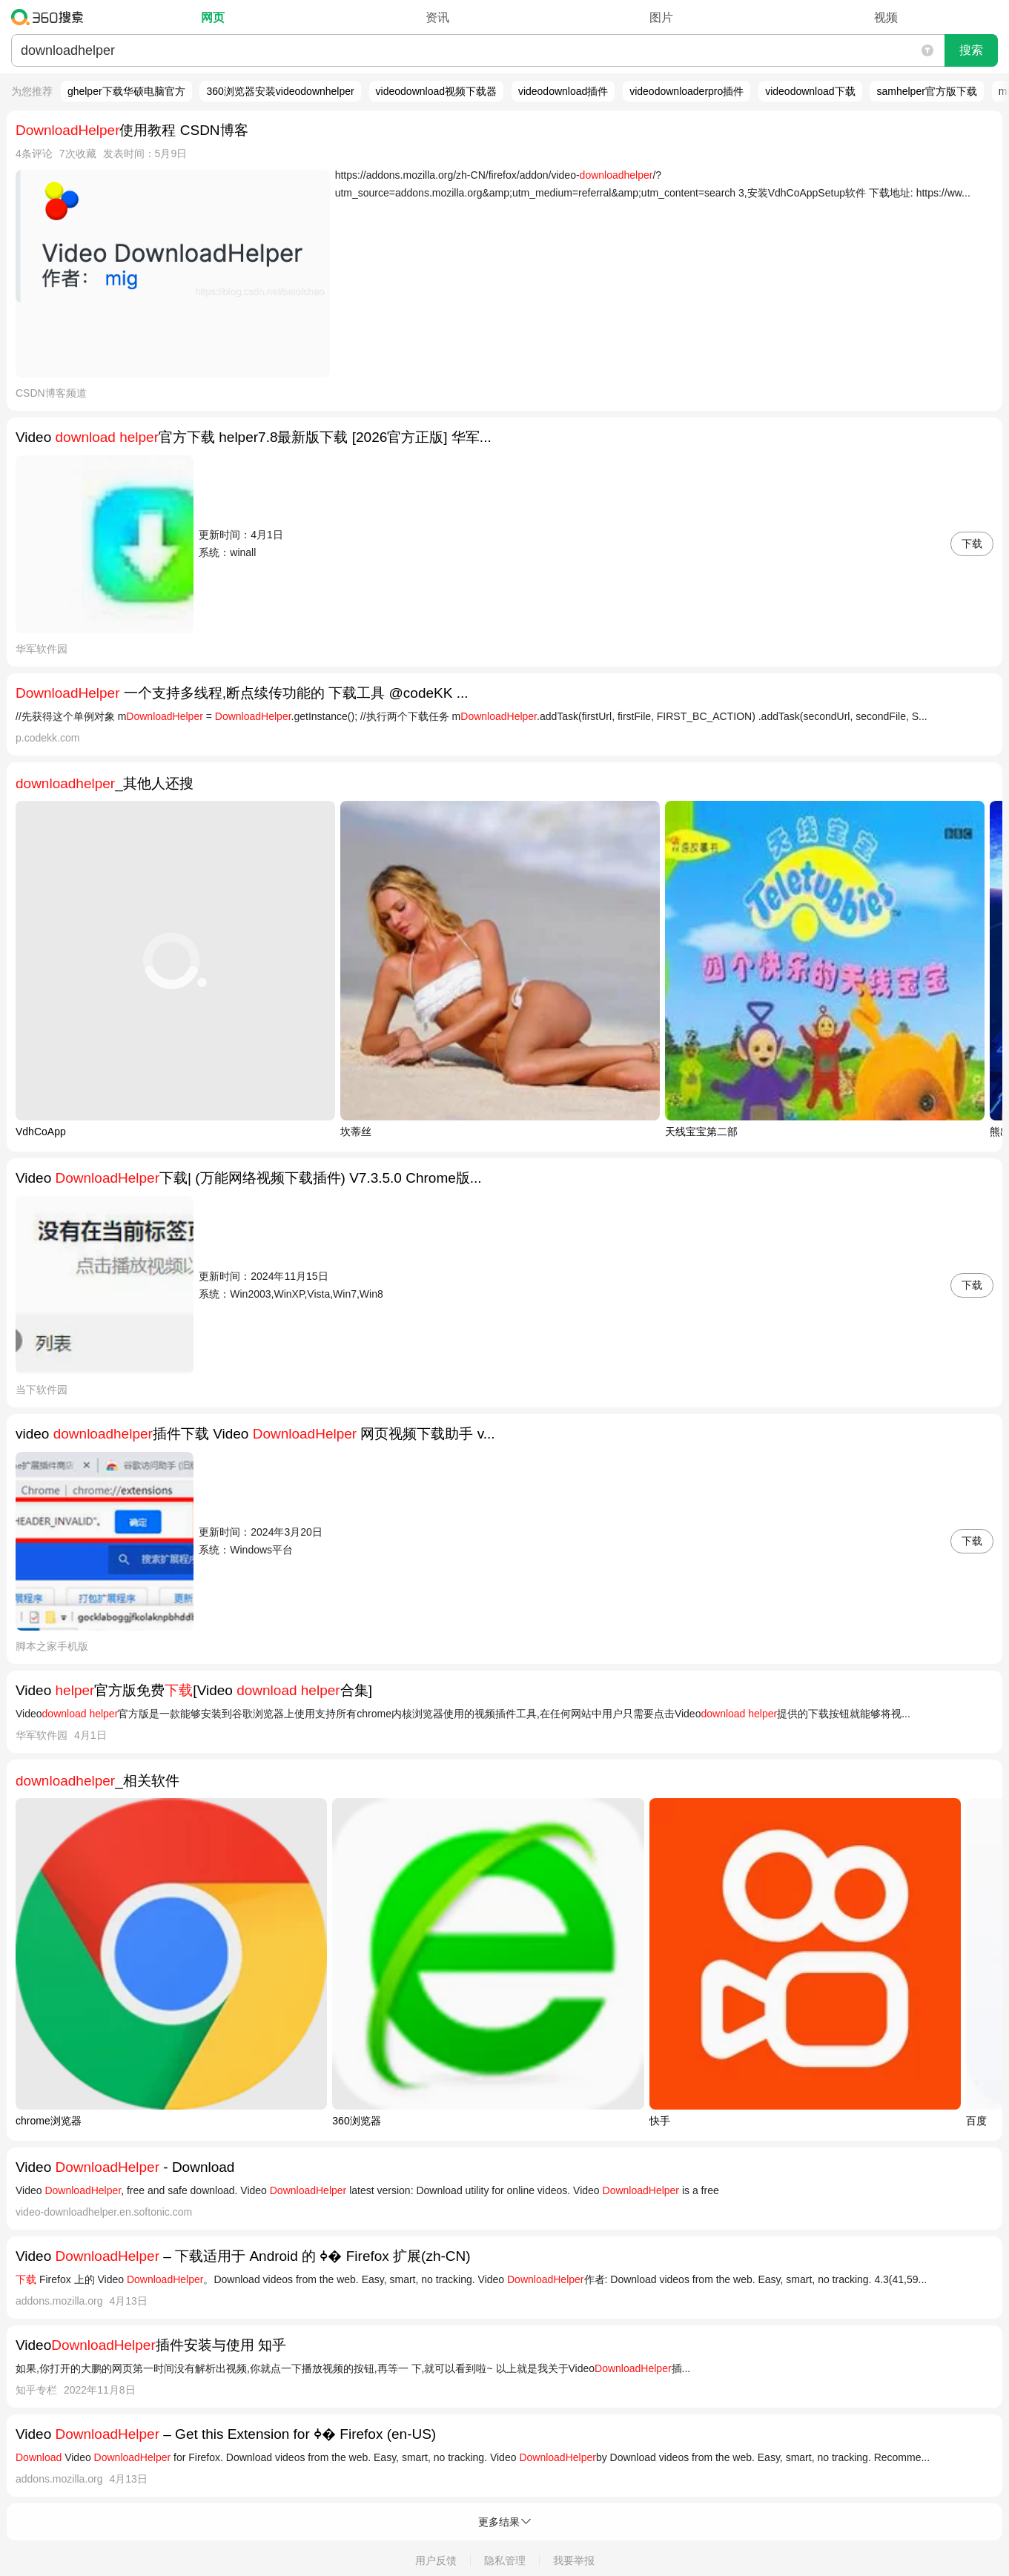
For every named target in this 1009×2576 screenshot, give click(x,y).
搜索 (971, 50)
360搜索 (50, 17)
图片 (661, 17)
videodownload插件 (563, 91)
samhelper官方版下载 (926, 91)
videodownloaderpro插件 (686, 91)
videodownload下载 (810, 91)
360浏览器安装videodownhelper (280, 91)
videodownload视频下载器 (436, 91)
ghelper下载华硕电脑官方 (126, 91)
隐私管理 (505, 2560)
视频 (886, 17)
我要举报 (574, 2560)
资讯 (437, 17)
